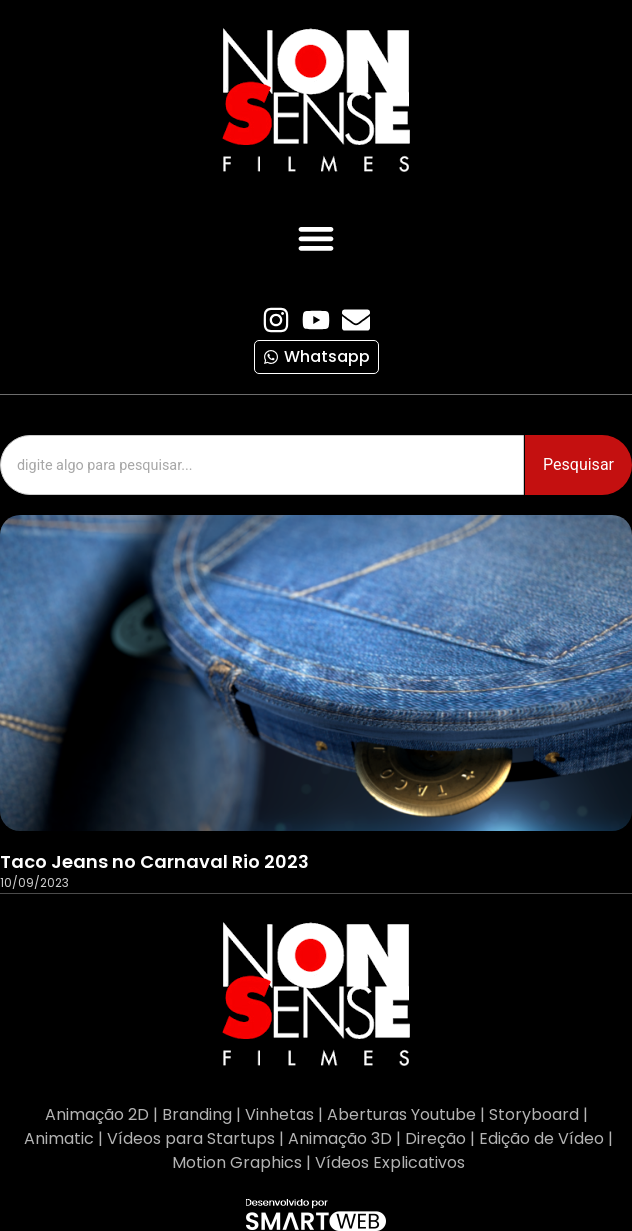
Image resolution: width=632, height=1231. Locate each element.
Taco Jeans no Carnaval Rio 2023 (154, 861)
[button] (316, 237)
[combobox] (262, 465)
